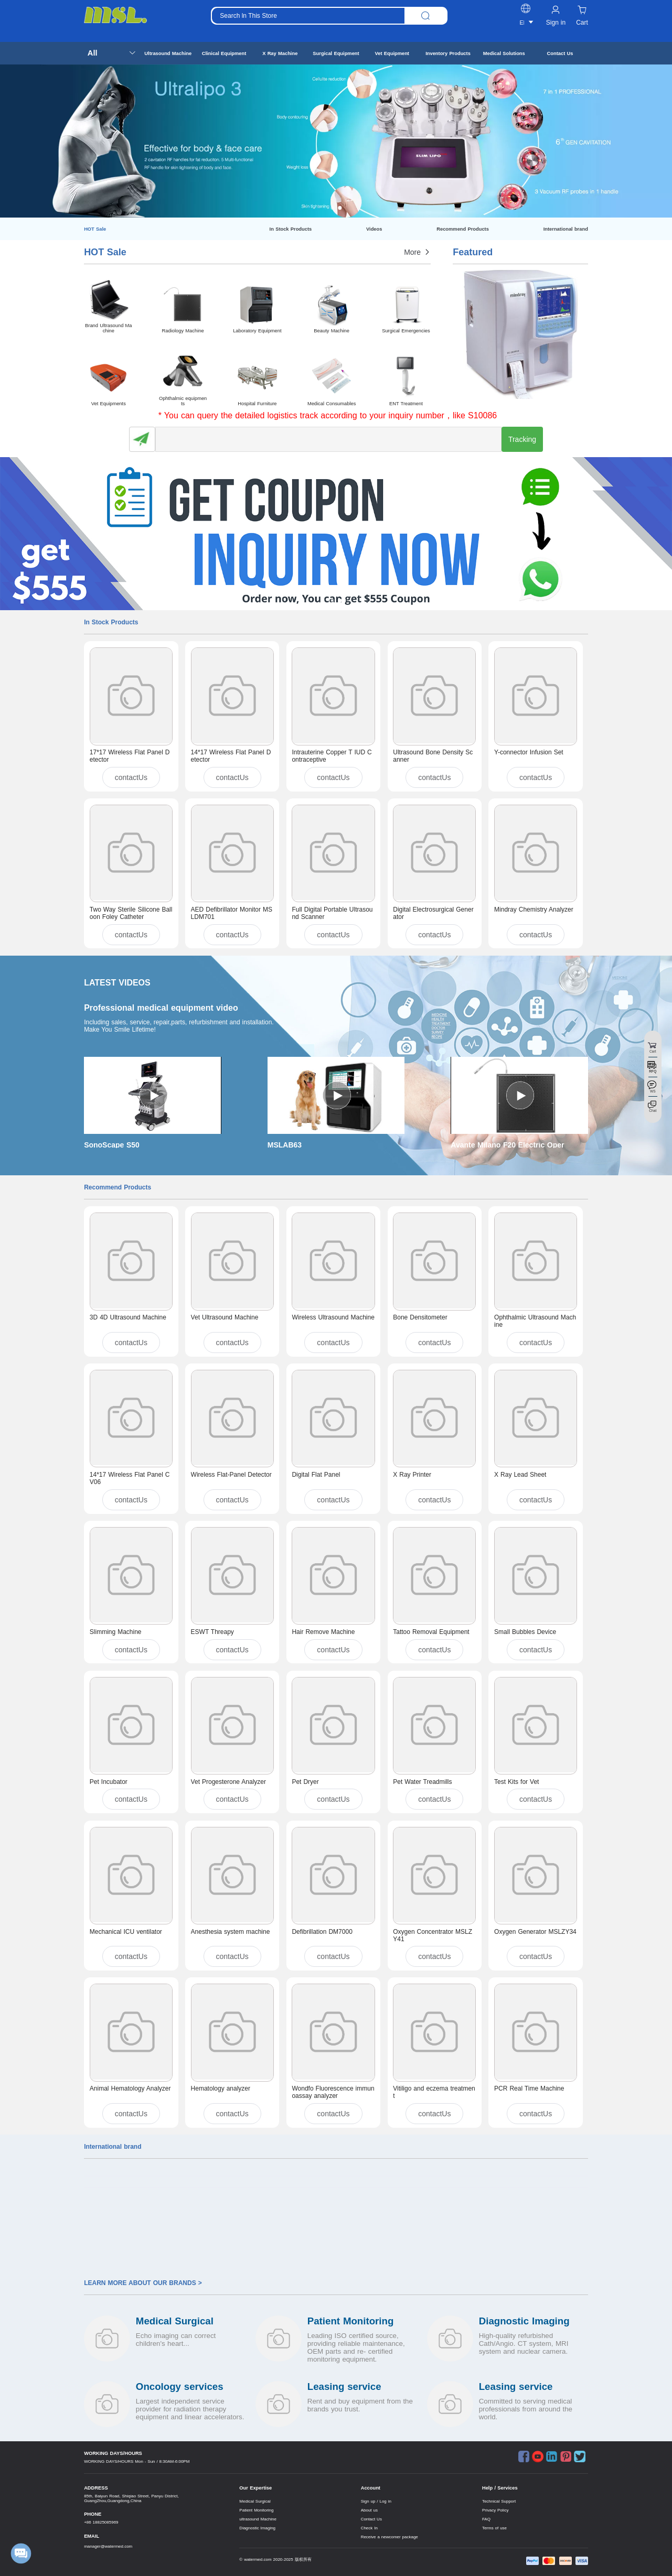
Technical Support (499, 2501)
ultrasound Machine (257, 2519)
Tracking (522, 439)
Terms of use (494, 2528)
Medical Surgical (254, 2501)
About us (369, 2510)
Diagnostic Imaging (257, 2528)
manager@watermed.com (108, 2546)
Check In (369, 2528)
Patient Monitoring (256, 2510)
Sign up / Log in (376, 2501)
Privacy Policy (495, 2510)
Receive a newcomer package (389, 2537)
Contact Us (371, 2519)
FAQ (486, 2519)
